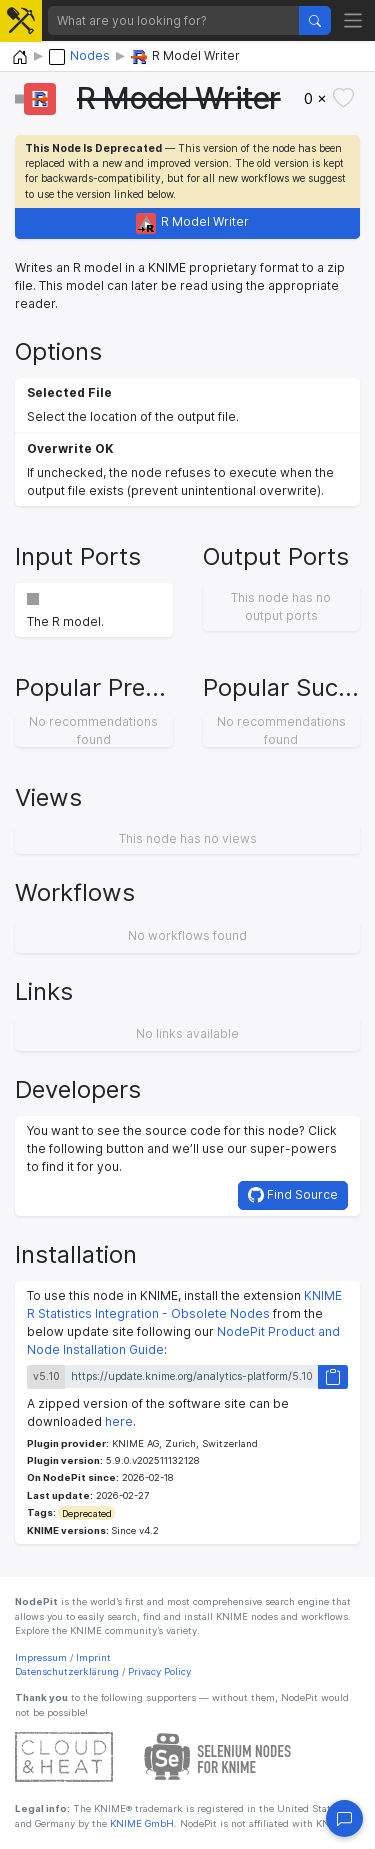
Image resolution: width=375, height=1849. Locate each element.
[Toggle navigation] (353, 20)
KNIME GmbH (140, 1823)
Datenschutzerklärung (67, 1671)
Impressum (41, 1657)
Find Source (293, 1195)
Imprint (93, 1657)
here (119, 1421)
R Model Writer (193, 223)
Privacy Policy (159, 1671)
